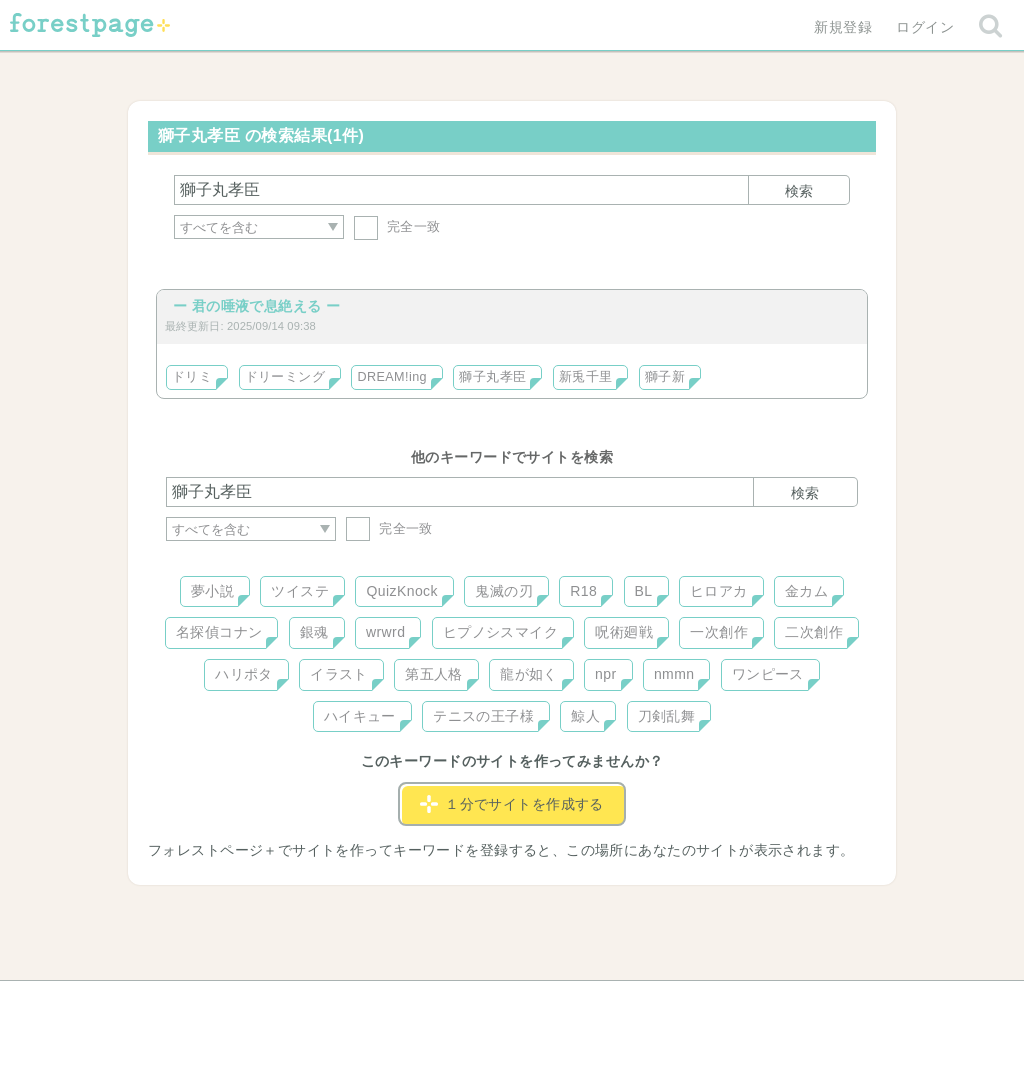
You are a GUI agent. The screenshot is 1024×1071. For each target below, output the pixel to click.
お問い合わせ (367, 1003)
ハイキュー (360, 716)
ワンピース (768, 674)
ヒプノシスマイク (500, 632)
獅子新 (665, 377)
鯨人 (585, 716)
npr (606, 674)
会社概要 (589, 1003)
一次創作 (719, 632)
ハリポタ (244, 674)
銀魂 (314, 632)
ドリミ (192, 377)
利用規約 (484, 1003)
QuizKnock (401, 591)
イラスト (339, 674)
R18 (583, 591)
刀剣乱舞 (667, 716)
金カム (806, 591)
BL (644, 591)
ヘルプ (256, 1003)
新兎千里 (586, 377)
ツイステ (300, 591)
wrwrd (385, 632)
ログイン (925, 27)
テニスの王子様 (483, 716)
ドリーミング (285, 377)
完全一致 (397, 226)
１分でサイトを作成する (512, 804)
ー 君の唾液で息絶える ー (256, 306)
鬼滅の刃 (504, 591)
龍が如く (529, 674)
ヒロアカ (719, 591)
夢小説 (212, 591)
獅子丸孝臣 (492, 377)
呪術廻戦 (624, 632)
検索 (799, 191)
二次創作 (814, 632)
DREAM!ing (392, 377)
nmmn (674, 674)
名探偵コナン (219, 632)
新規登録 (843, 27)
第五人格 (434, 674)
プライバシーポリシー (728, 1003)
